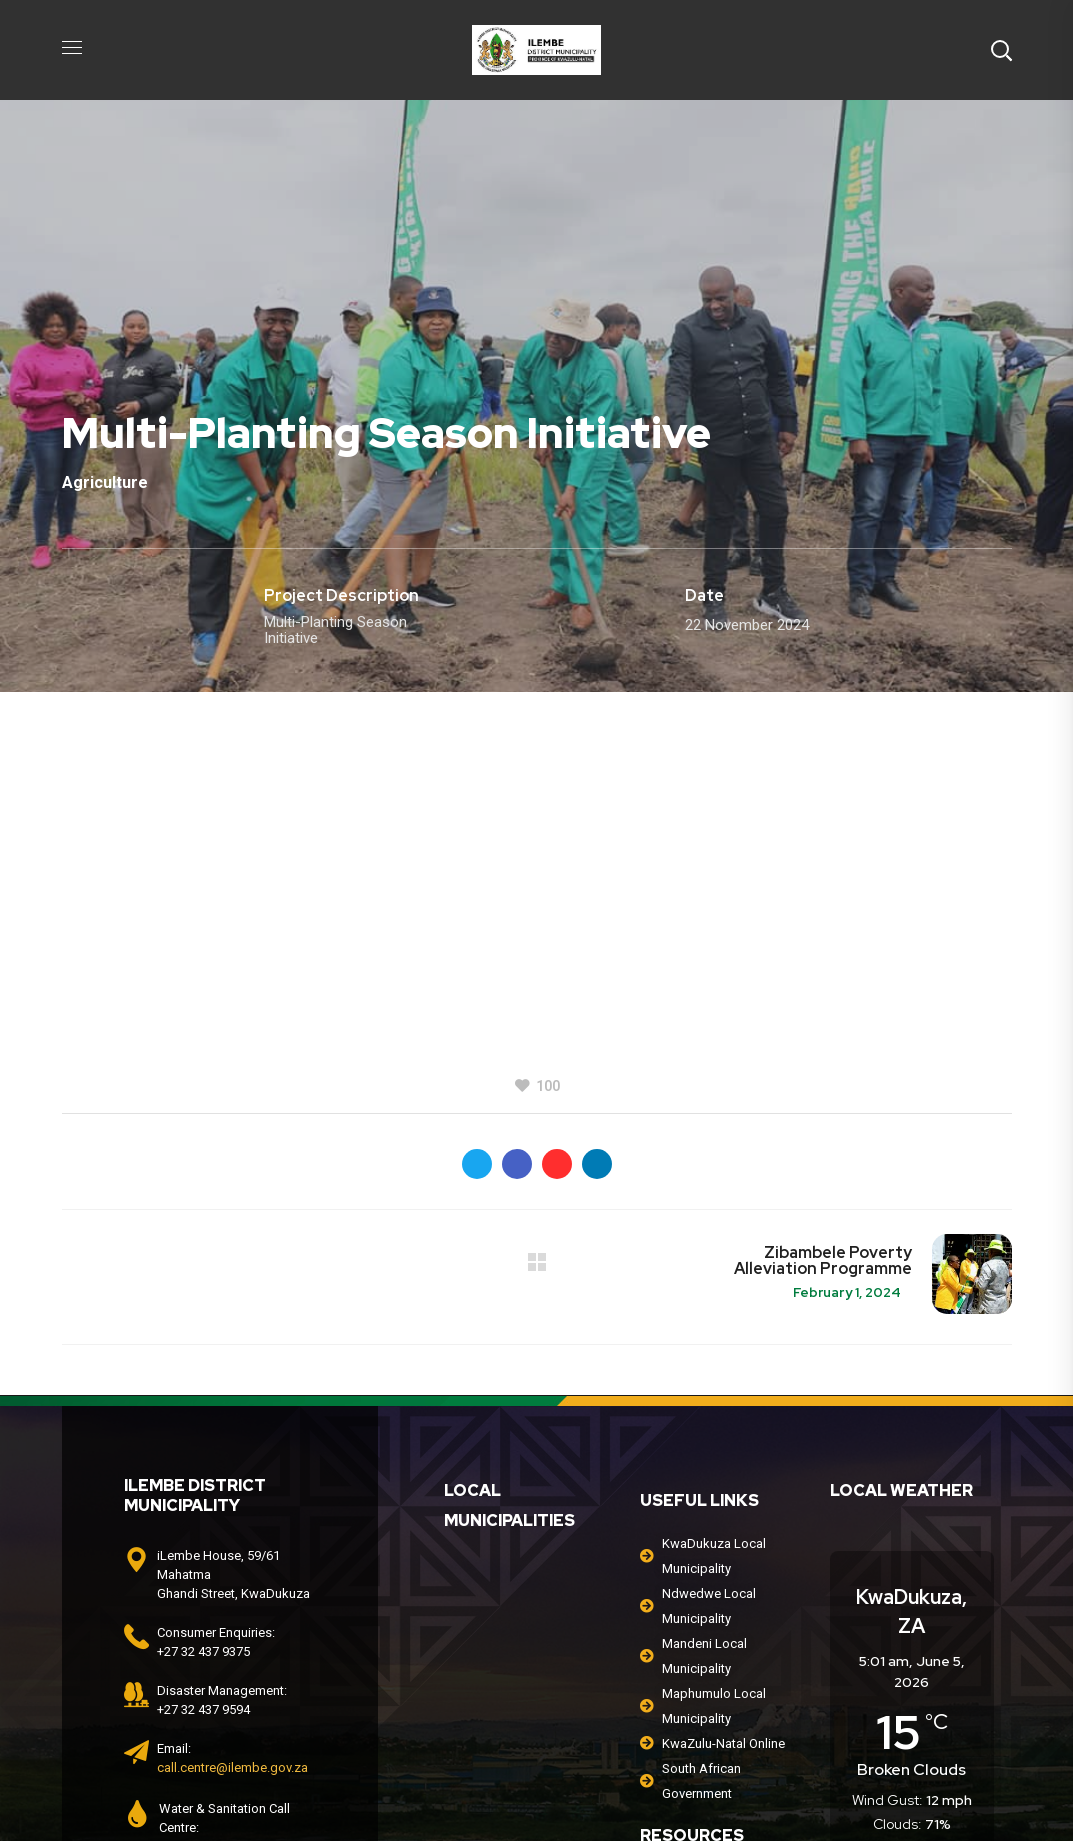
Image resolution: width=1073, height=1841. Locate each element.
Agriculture (105, 482)
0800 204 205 (221, 1628)
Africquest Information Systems (831, 1791)
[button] (1001, 50)
